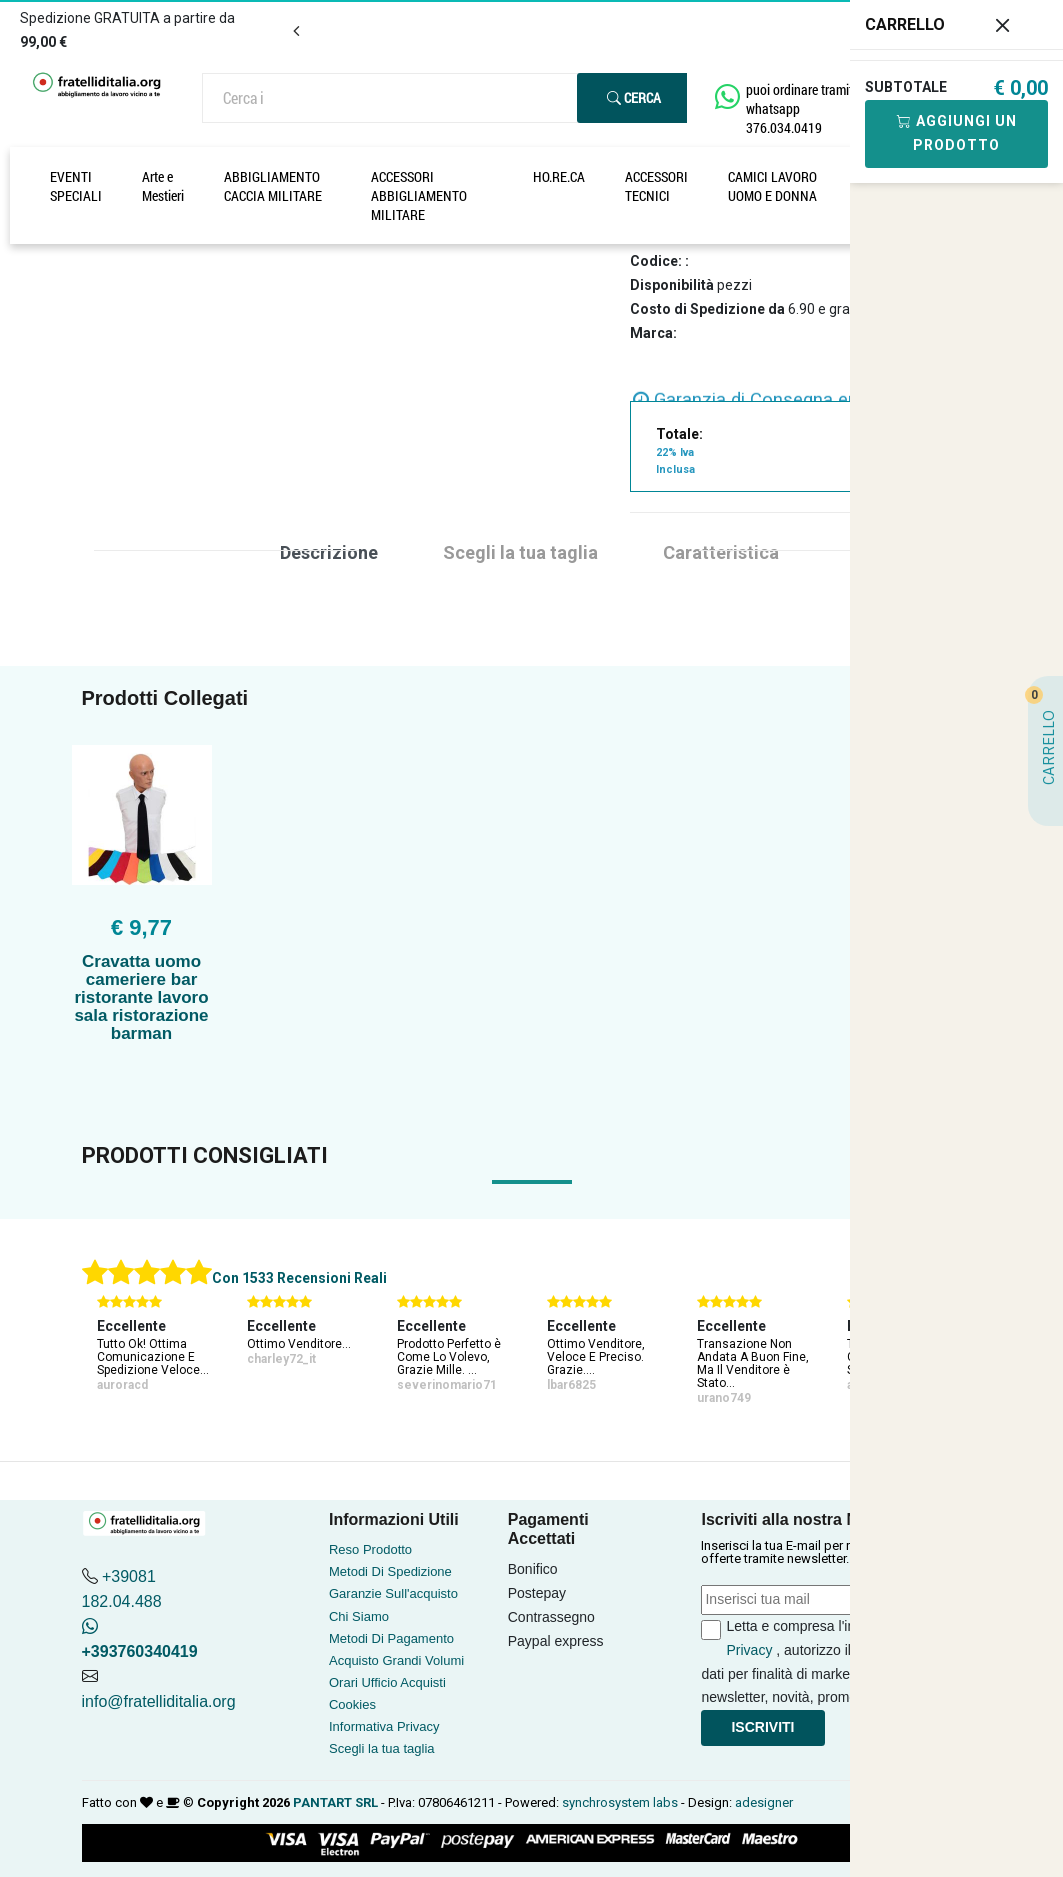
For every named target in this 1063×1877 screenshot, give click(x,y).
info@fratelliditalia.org (159, 1701)
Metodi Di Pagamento (391, 1638)
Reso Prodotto (370, 1549)
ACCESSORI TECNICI (656, 186)
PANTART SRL (335, 1802)
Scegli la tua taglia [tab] (520, 552)
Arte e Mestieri (163, 186)
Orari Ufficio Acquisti (387, 1682)
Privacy (749, 1650)
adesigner (764, 1802)
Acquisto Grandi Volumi (396, 1660)
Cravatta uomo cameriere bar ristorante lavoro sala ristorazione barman (141, 997)
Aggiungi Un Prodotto (957, 133)
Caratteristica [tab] (721, 552)
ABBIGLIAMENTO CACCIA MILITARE (273, 186)
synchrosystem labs (620, 1802)
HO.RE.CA (559, 176)
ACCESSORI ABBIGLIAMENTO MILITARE (419, 195)
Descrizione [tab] (329, 552)
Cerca (634, 97)
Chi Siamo (359, 1616)
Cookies (352, 1704)
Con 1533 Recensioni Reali (299, 1278)
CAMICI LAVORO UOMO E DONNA (772, 186)
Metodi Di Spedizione (390, 1571)
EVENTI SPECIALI (76, 186)
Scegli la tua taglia (382, 1748)
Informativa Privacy (384, 1726)
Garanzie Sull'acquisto (393, 1593)
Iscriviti (762, 1727)
